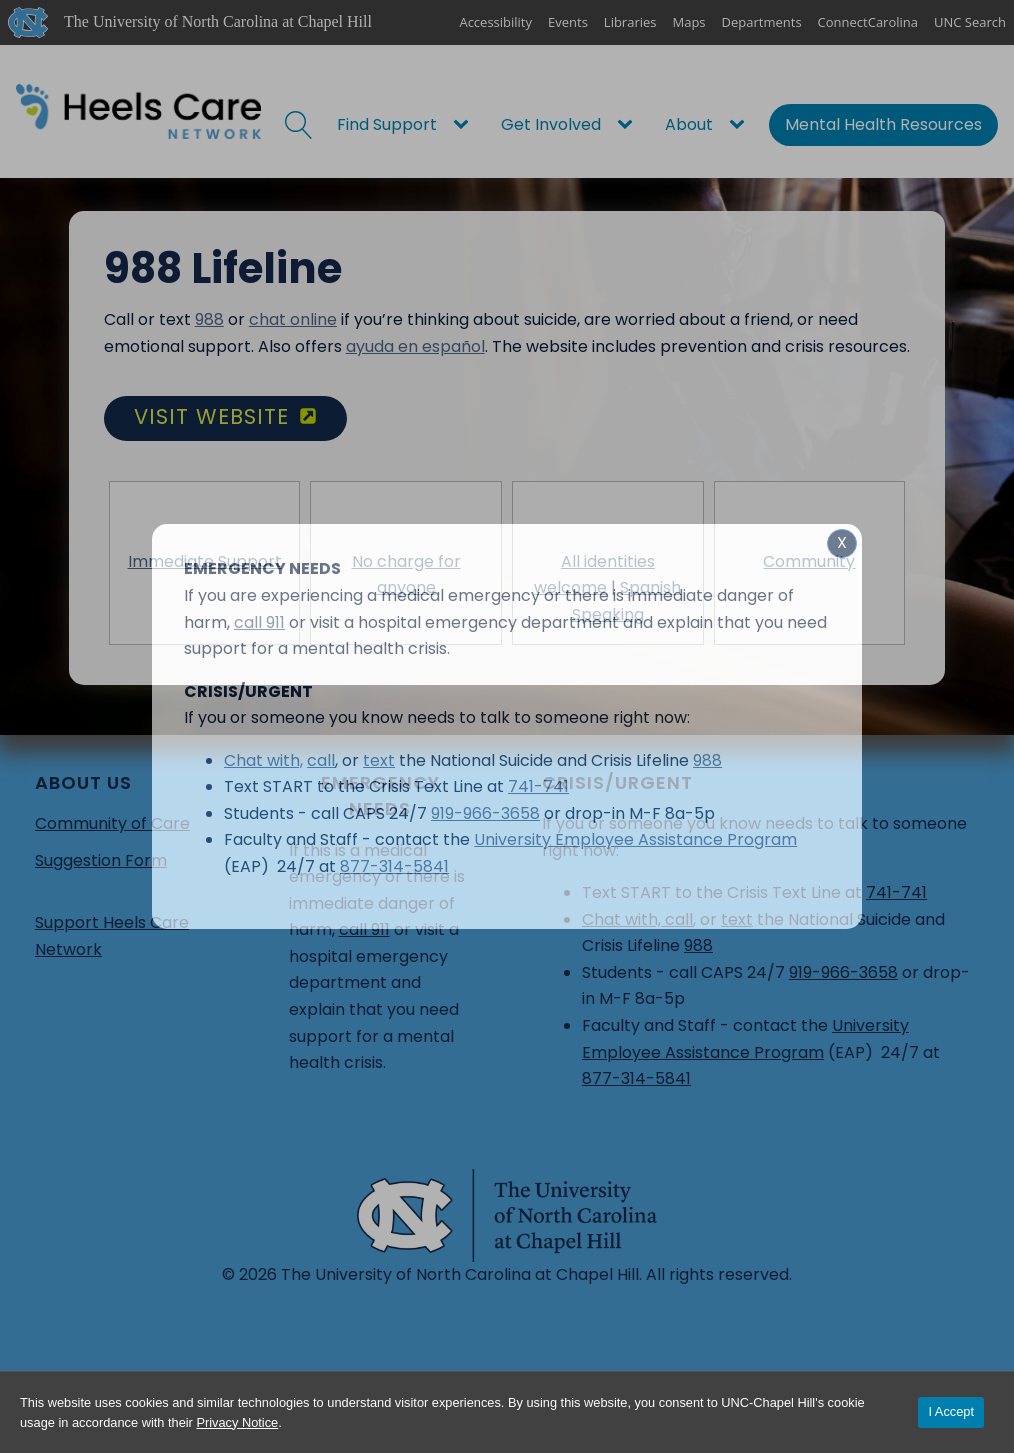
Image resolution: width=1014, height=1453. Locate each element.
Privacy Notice (237, 1422)
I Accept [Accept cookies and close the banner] (951, 1411)
